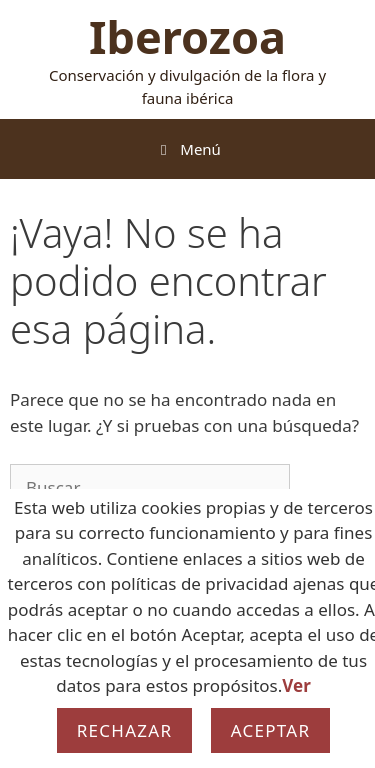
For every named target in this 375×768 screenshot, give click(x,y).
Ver (296, 685)
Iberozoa (187, 36)
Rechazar (125, 730)
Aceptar (271, 730)
